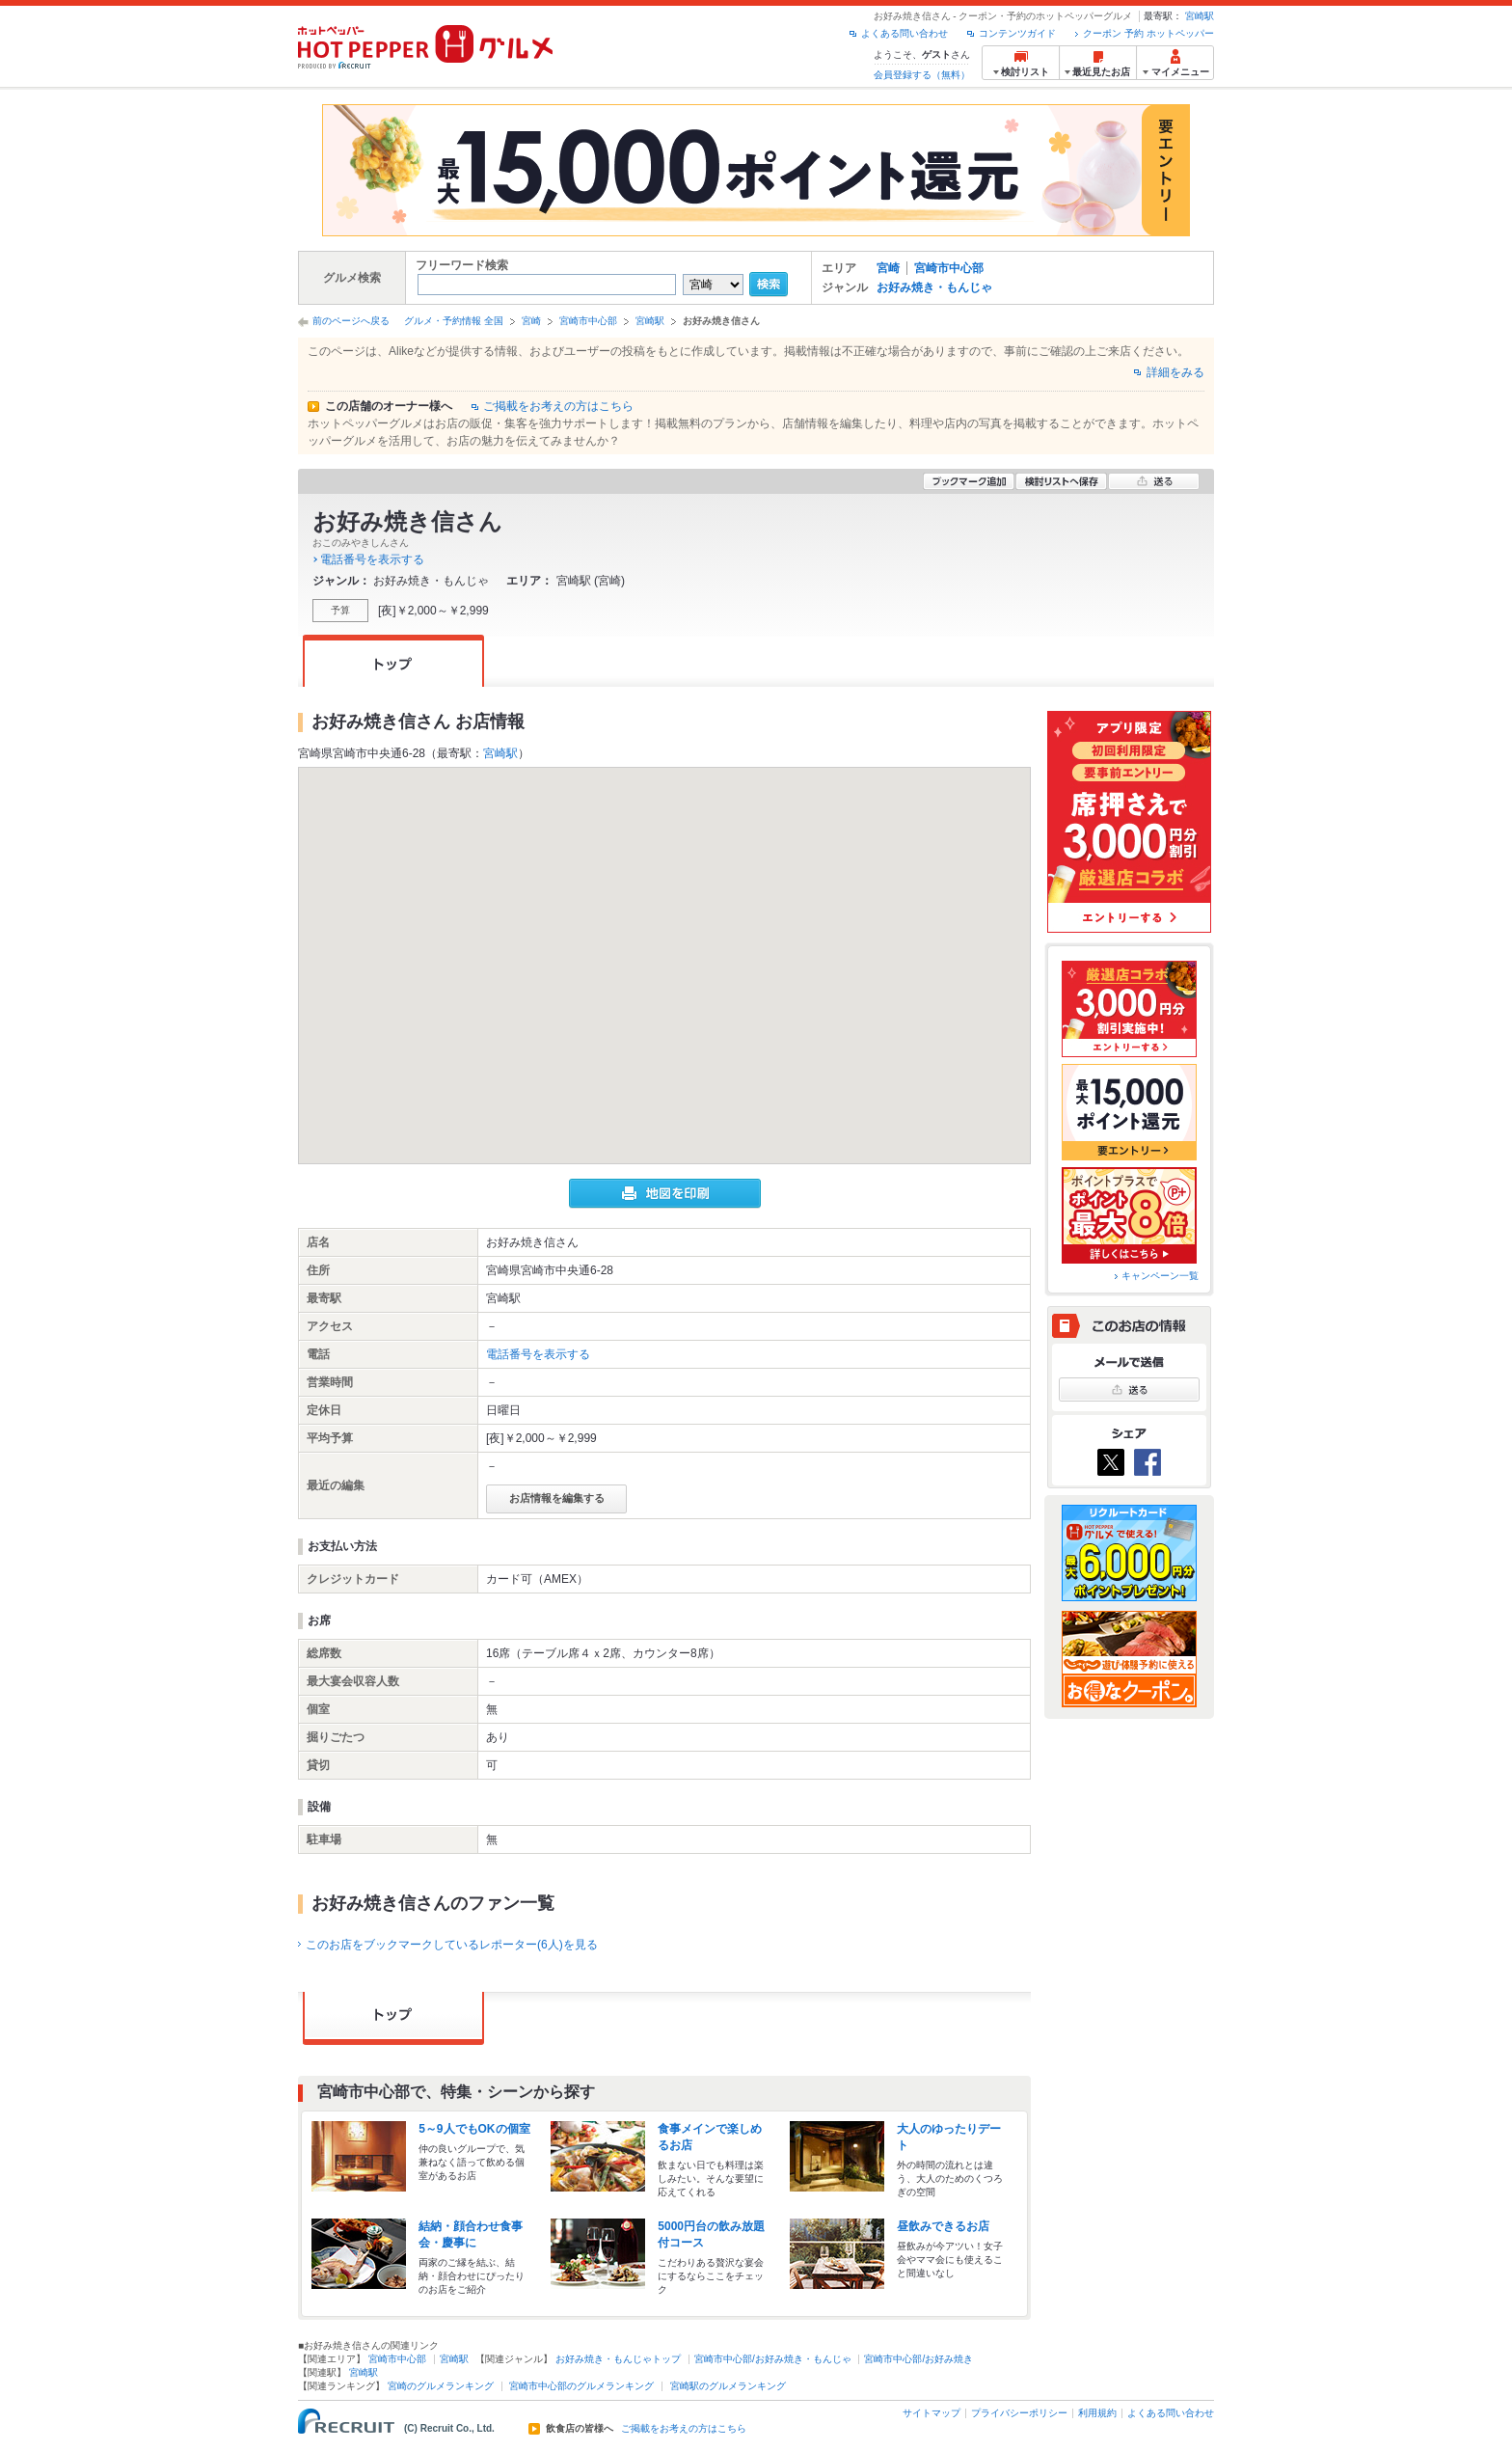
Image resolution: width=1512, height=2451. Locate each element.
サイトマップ (931, 2413)
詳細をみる (1175, 372)
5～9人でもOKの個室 (473, 2129)
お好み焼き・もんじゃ (934, 287)
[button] (664, 948)
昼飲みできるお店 (943, 2226)
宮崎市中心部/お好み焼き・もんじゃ (772, 2359)
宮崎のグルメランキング (441, 2386)
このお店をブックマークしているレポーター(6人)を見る (452, 1944)
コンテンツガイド (1017, 33)
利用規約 (1097, 2413)
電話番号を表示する (372, 559)
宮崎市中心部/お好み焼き (918, 2359)
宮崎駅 (1199, 16)
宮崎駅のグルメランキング (728, 2386)
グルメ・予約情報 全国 (453, 320)
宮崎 (888, 268)
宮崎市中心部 (949, 268)
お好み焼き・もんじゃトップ (618, 2359)
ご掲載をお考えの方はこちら (558, 406)
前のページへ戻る (351, 320)
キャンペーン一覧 (1160, 1275)
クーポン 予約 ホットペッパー (1148, 33)
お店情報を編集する (557, 1498)
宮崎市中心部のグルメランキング (581, 2386)
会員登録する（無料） (922, 74)
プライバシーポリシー (1019, 2413)
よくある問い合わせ (904, 33)
